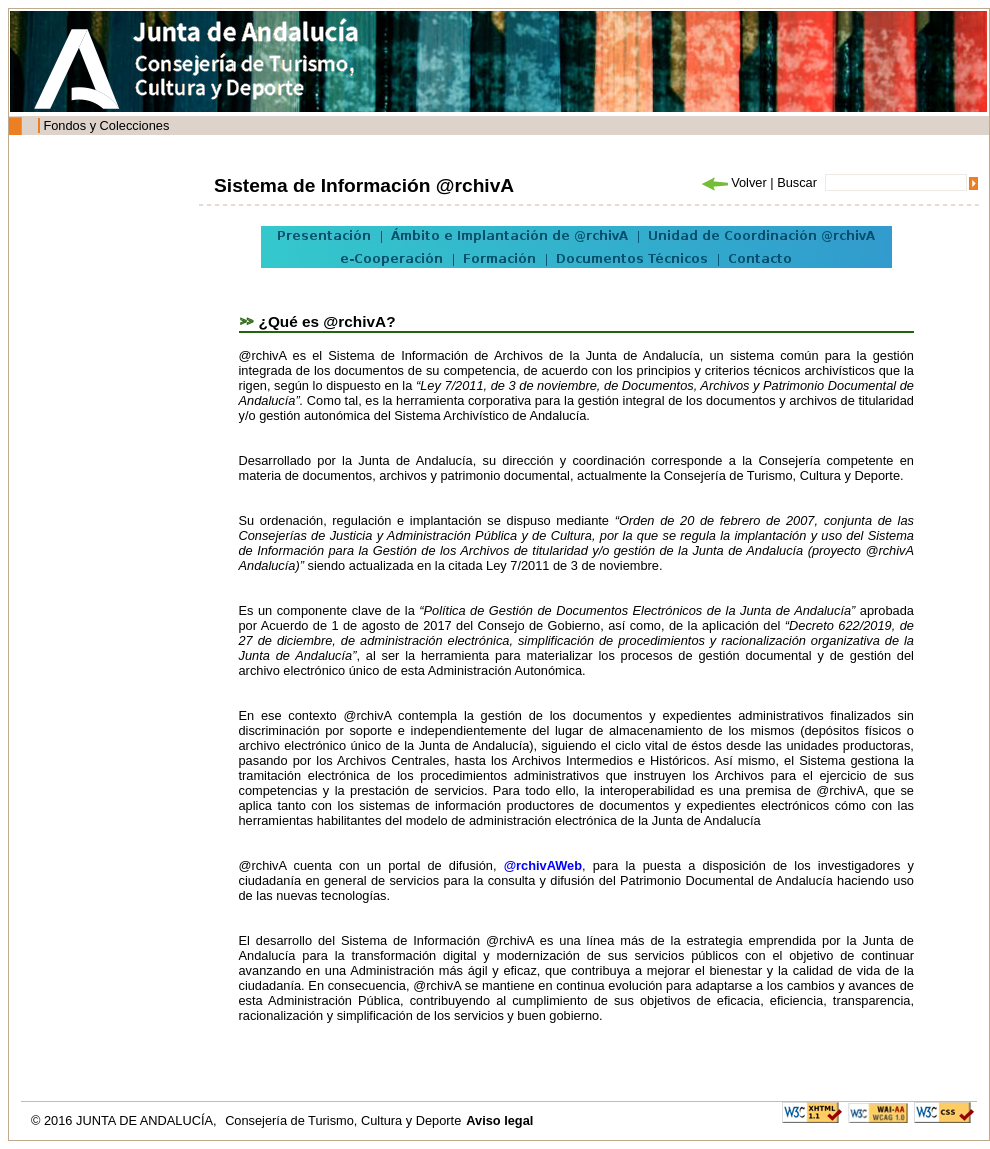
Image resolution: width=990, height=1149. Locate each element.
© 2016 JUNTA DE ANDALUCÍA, (125, 1120)
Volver (733, 182)
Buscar (797, 182)
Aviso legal (499, 1120)
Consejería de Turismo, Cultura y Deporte (343, 1120)
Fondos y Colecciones (106, 125)
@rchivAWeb (543, 865)
